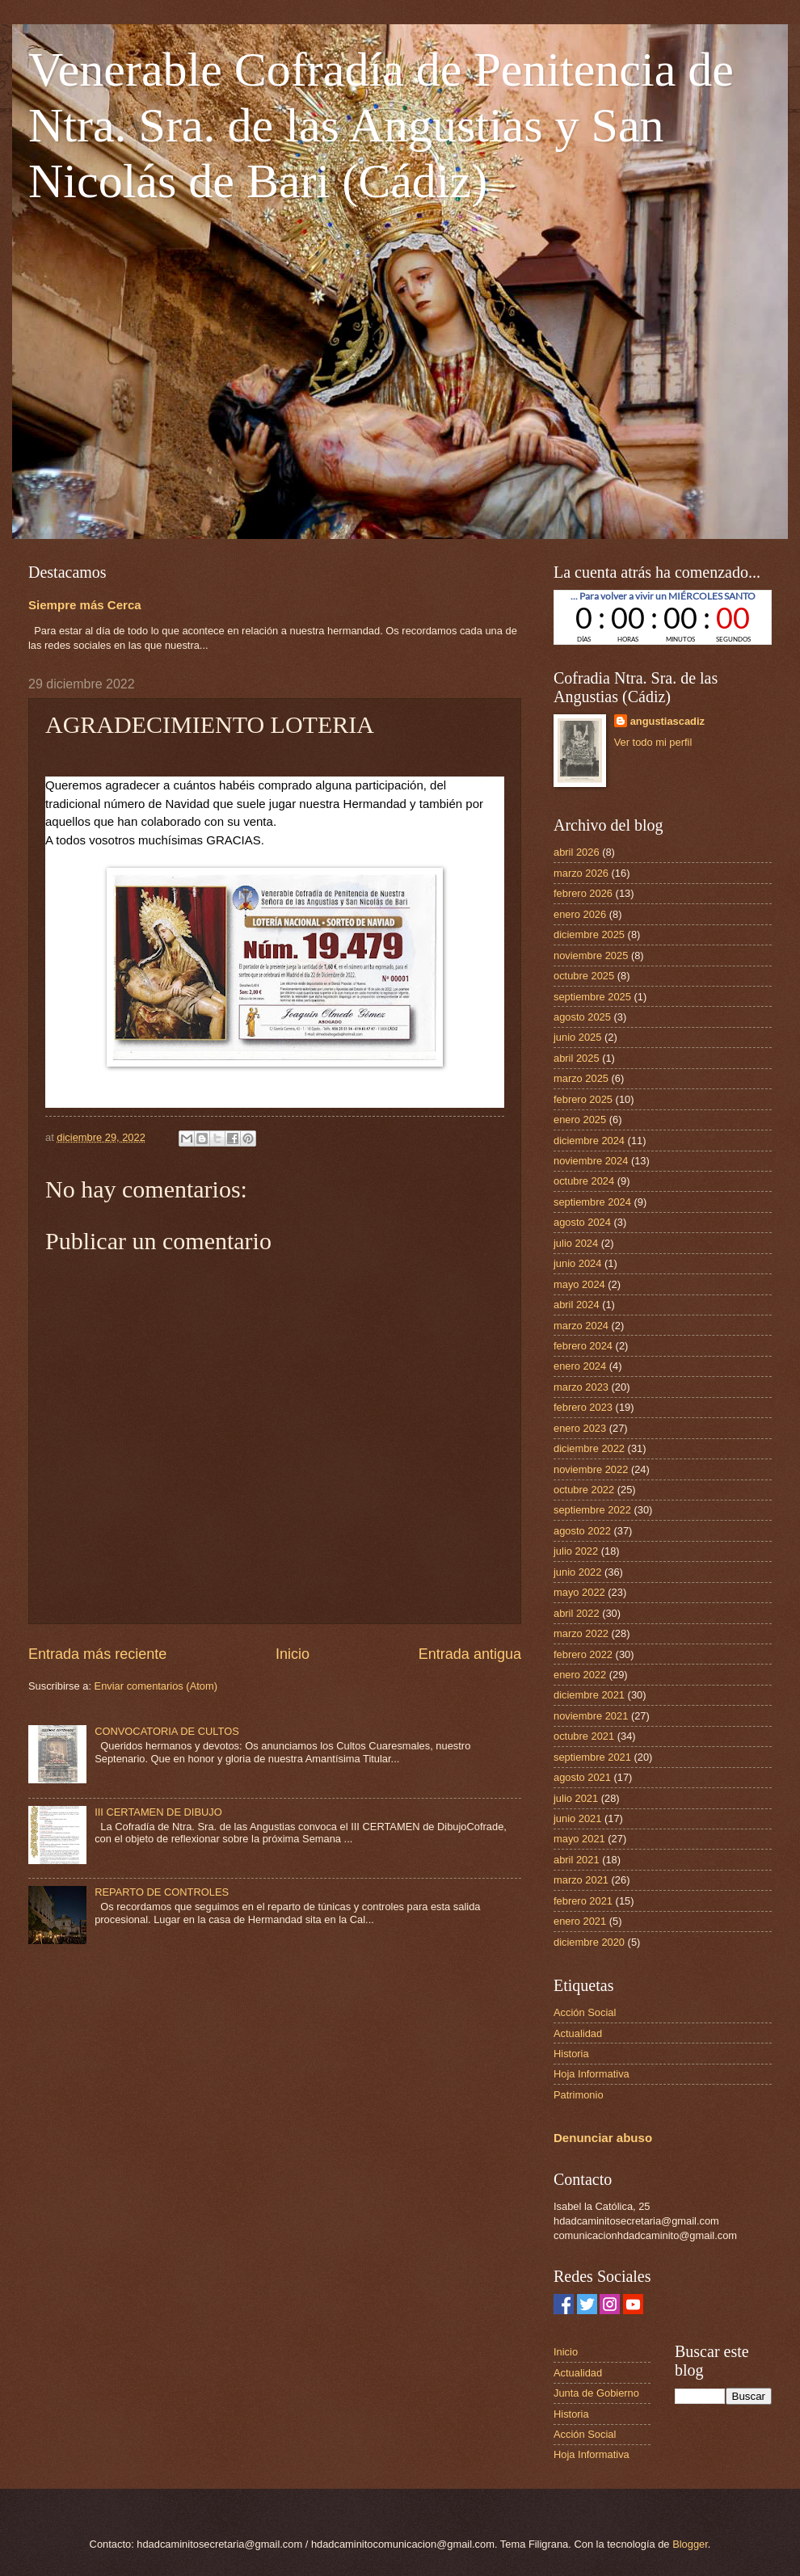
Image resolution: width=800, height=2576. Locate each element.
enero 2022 (580, 1675)
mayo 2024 (579, 1284)
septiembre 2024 (592, 1202)
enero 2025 (580, 1119)
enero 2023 (580, 1428)
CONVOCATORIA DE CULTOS (167, 1731)
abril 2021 (577, 1860)
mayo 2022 (579, 1592)
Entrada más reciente (97, 1654)
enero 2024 (580, 1366)
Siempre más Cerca (84, 605)
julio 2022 (576, 1551)
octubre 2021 (584, 1736)
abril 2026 (577, 852)
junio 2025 (577, 1037)
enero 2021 (580, 1921)
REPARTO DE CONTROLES (162, 1892)
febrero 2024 (583, 1346)
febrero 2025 (583, 1099)
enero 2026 (580, 914)
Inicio (292, 1654)
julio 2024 (576, 1243)
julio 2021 (576, 1798)
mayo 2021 (579, 1839)
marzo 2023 (581, 1387)
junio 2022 (577, 1572)
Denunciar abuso (603, 2138)
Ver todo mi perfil (653, 742)
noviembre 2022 (591, 1469)
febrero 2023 (583, 1407)
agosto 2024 (582, 1222)
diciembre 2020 (589, 1942)
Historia (571, 2054)
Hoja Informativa (591, 2074)
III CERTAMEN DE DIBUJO (158, 1812)
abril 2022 (577, 1613)
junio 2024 (577, 1263)
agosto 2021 (582, 1777)
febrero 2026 (583, 893)
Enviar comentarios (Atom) (156, 1686)
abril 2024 (577, 1305)
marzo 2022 (581, 1633)
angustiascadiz (667, 721)
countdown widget (663, 617)
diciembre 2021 (589, 1695)
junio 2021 (577, 1818)
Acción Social (585, 2012)
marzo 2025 (581, 1078)
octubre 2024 (584, 1181)
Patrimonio (579, 2095)
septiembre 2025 (592, 997)
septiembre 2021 (592, 1757)
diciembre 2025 (589, 934)
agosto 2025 (582, 1017)
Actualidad (578, 2033)
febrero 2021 (583, 1901)
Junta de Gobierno (596, 2393)
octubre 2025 (584, 976)
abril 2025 (577, 1058)
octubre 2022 (584, 1490)
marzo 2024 (581, 1326)
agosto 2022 (582, 1531)
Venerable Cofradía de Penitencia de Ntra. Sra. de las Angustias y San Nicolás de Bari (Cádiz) (381, 125)
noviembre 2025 (591, 955)
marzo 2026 (581, 873)
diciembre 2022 (589, 1448)
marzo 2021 (581, 1880)
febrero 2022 (583, 1654)
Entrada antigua (470, 1654)
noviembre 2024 (591, 1161)
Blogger (690, 2544)
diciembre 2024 (589, 1140)
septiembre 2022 (592, 1510)
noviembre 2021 (591, 1716)
